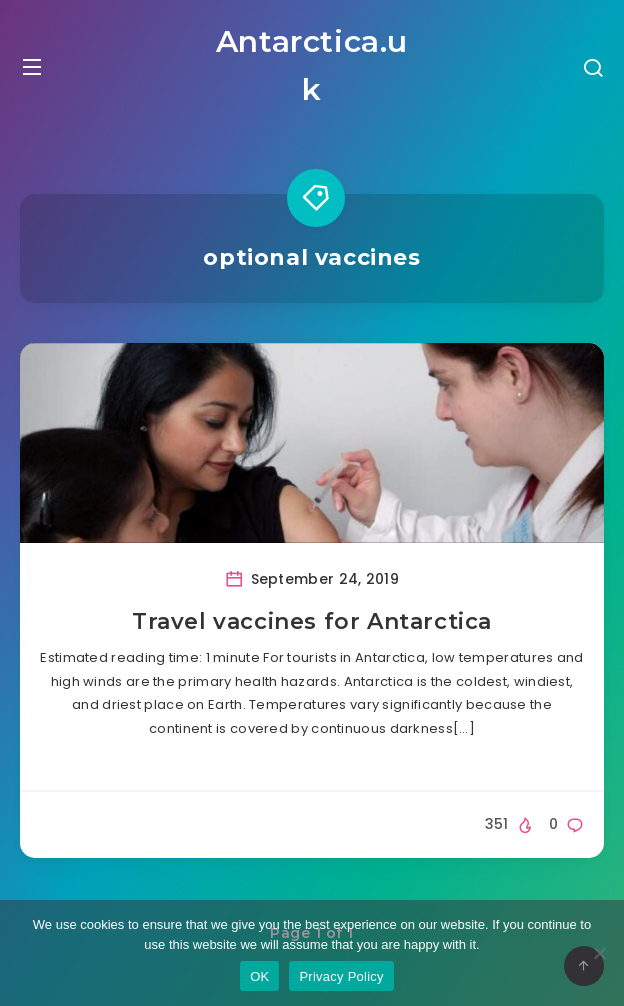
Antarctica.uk (312, 65)
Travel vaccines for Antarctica (312, 621)
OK (259, 976)
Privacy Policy (341, 976)
